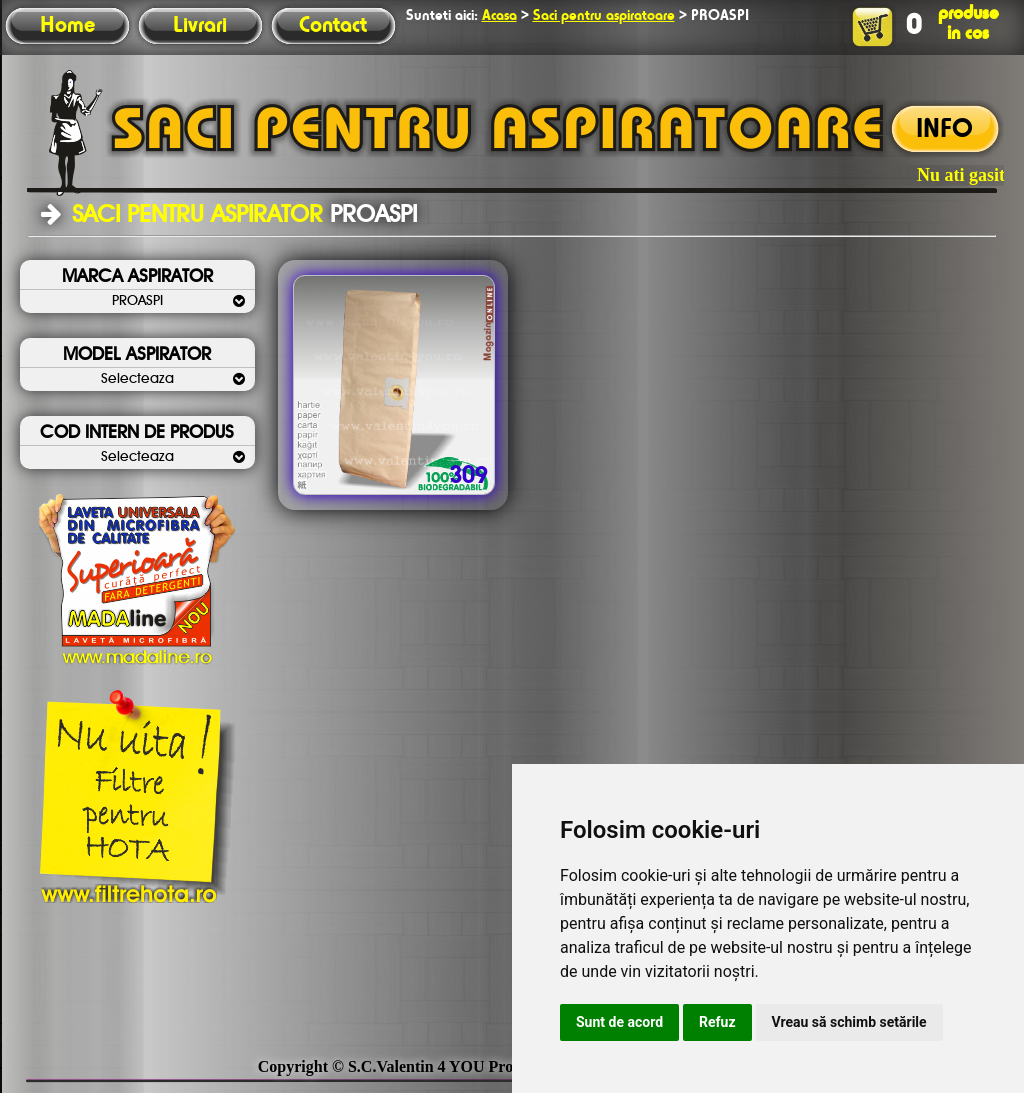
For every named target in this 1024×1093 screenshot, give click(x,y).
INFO (944, 130)
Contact (333, 26)
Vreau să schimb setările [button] (849, 1022)
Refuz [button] (717, 1022)
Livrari (200, 26)
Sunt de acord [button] (619, 1022)
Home (67, 26)
